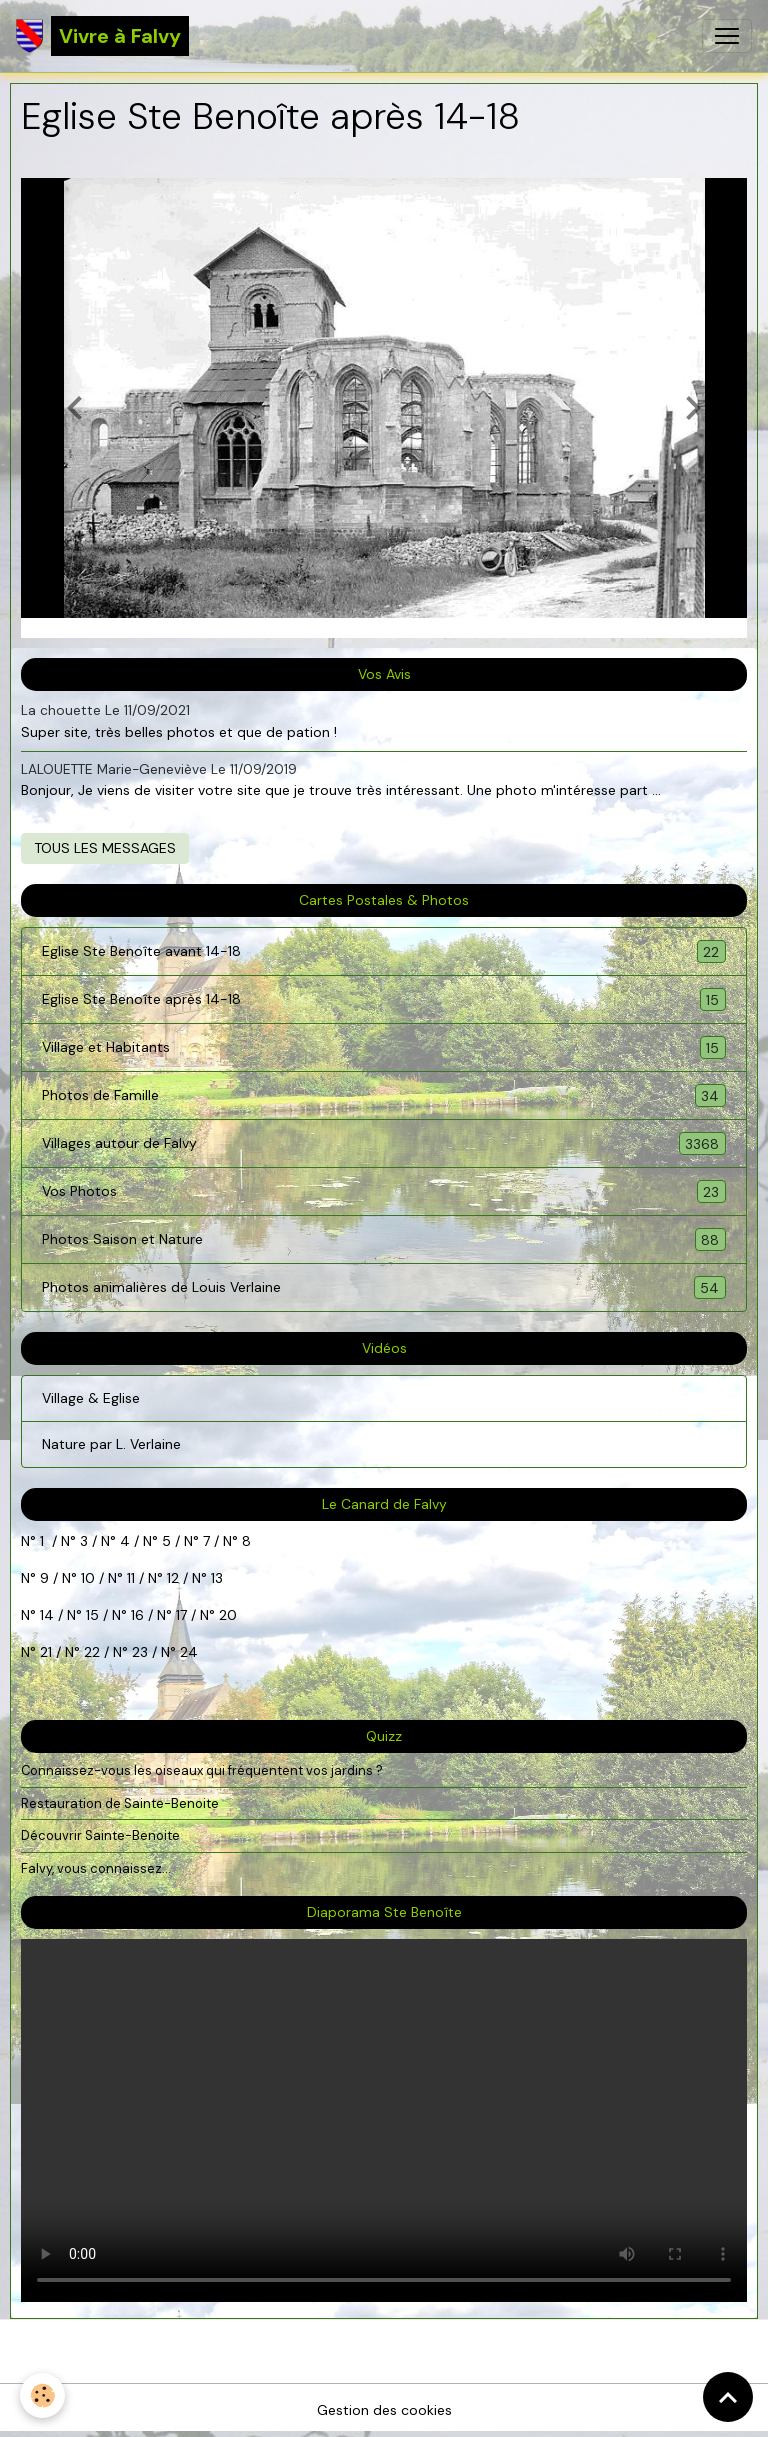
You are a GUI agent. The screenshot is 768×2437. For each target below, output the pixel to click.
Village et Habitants (384, 1047)
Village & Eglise (91, 1398)
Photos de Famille (384, 1095)
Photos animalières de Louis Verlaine (384, 1287)
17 (181, 1615)
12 (175, 1578)
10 (86, 1578)
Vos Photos (384, 1191)
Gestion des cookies (384, 2410)
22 (90, 1652)
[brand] (102, 36)
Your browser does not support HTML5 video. (384, 2120)
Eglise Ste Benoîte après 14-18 (384, 999)
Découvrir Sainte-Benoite (100, 1835)
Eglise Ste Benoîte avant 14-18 (384, 951)
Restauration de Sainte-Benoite (120, 1803)
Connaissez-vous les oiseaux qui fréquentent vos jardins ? (202, 1770)
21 (48, 1652)
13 (217, 1578)
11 (129, 1578)
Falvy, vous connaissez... (96, 1868)
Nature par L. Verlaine (111, 1444)
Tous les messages (105, 848)
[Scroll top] (728, 2397)
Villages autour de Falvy (384, 1143)
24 (187, 1652)
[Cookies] (42, 2395)
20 (226, 1615)
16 (137, 1615)
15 (92, 1615)
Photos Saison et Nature (384, 1239)
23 (140, 1652)
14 (47, 1615)
